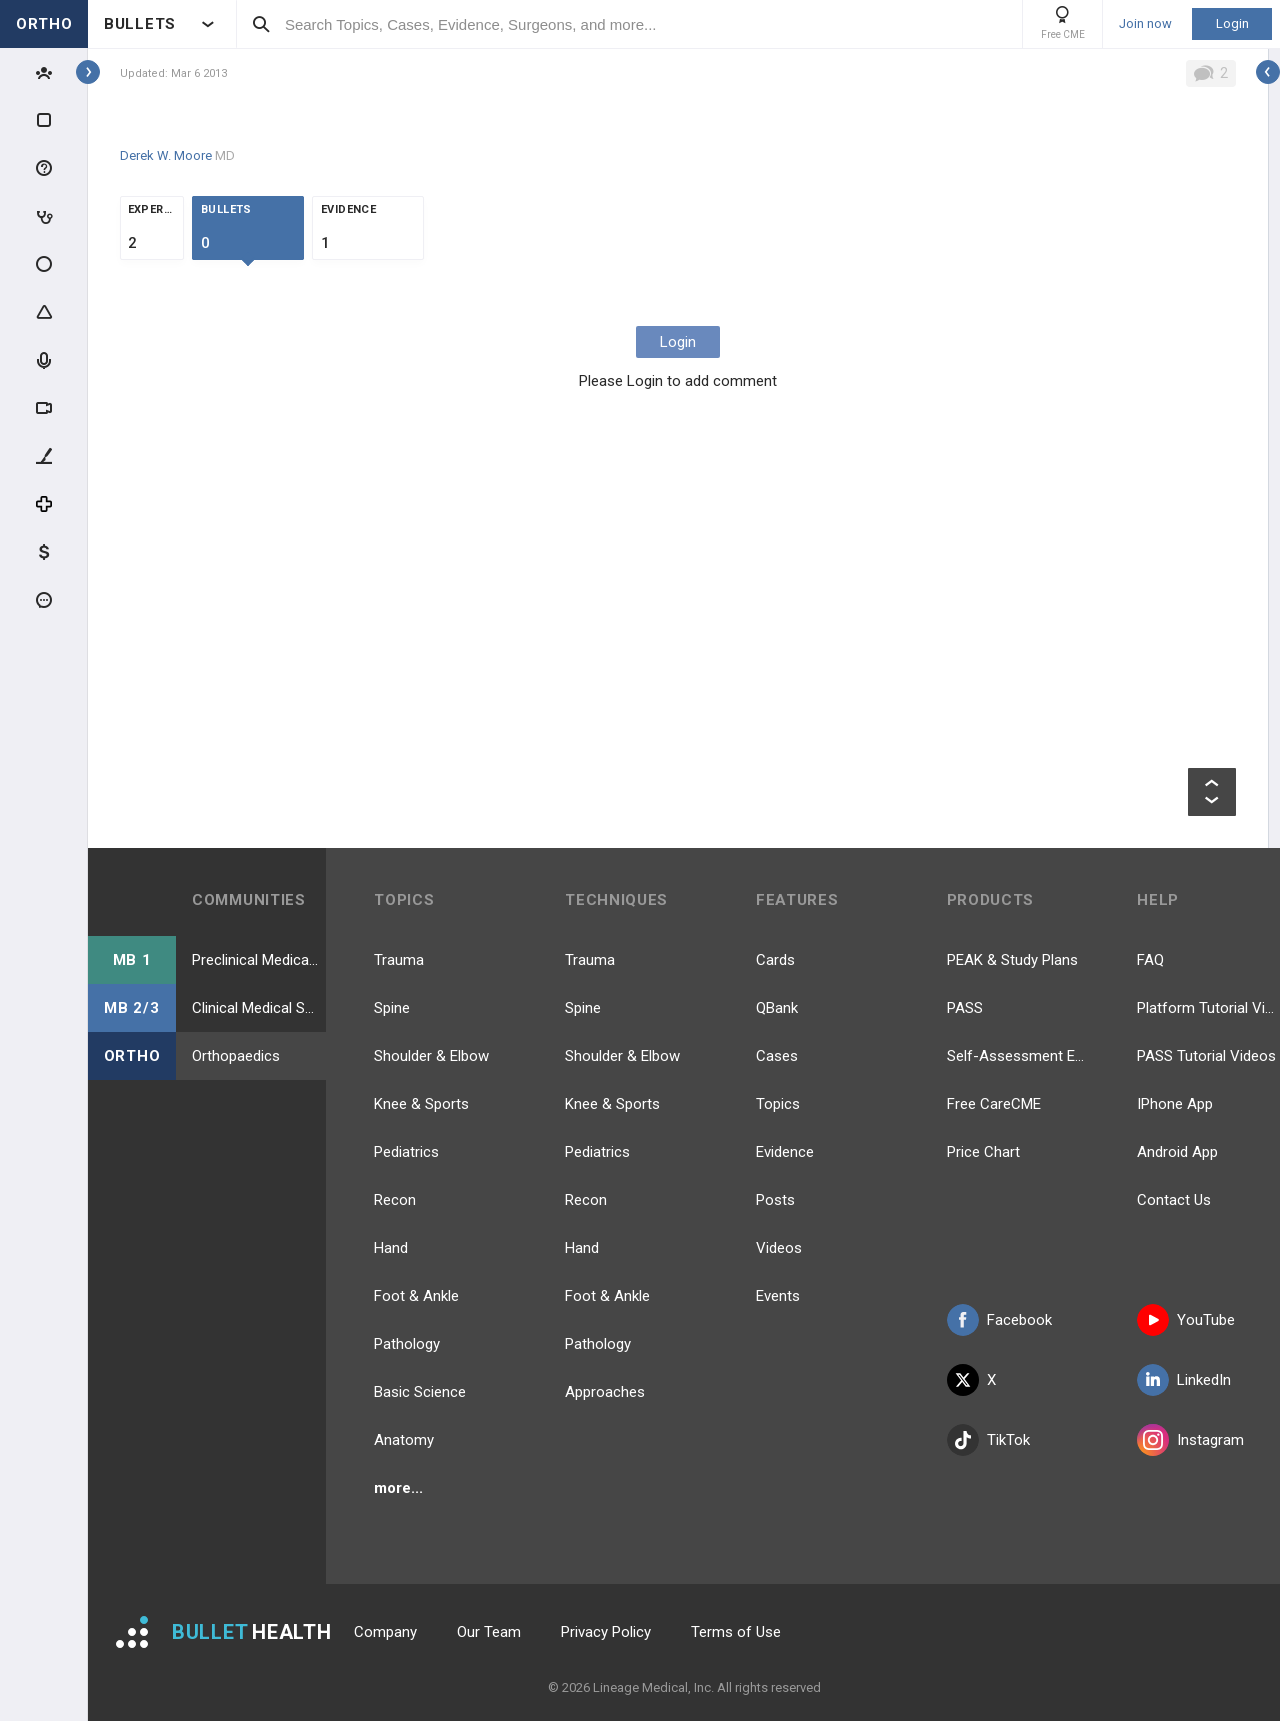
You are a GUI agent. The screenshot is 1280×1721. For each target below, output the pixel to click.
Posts (775, 1200)
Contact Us (1174, 1200)
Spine (392, 1008)
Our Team (489, 1632)
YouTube (1186, 1320)
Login (1232, 23)
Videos (779, 1248)
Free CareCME (994, 1104)
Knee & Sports (421, 1104)
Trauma (399, 960)
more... (398, 1488)
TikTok (988, 1440)
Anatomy (404, 1440)
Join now (1145, 24)
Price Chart (983, 1152)
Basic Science (420, 1392)
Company (385, 1632)
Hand (391, 1248)
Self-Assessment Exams (1018, 1056)
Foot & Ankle (416, 1296)
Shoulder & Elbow (431, 1056)
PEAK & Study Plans (1012, 960)
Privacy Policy (606, 1632)
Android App (1177, 1152)
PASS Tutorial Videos (1206, 1056)
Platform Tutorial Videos (1208, 1008)
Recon (395, 1200)
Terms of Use (736, 1632)
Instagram (1190, 1440)
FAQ (1150, 960)
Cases (777, 1056)
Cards (775, 960)
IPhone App (1175, 1104)
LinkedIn (1184, 1380)
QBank (777, 1008)
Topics (778, 1104)
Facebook (999, 1320)
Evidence (785, 1152)
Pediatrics (406, 1152)
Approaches (605, 1392)
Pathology (407, 1344)
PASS (965, 1008)
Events (778, 1296)
